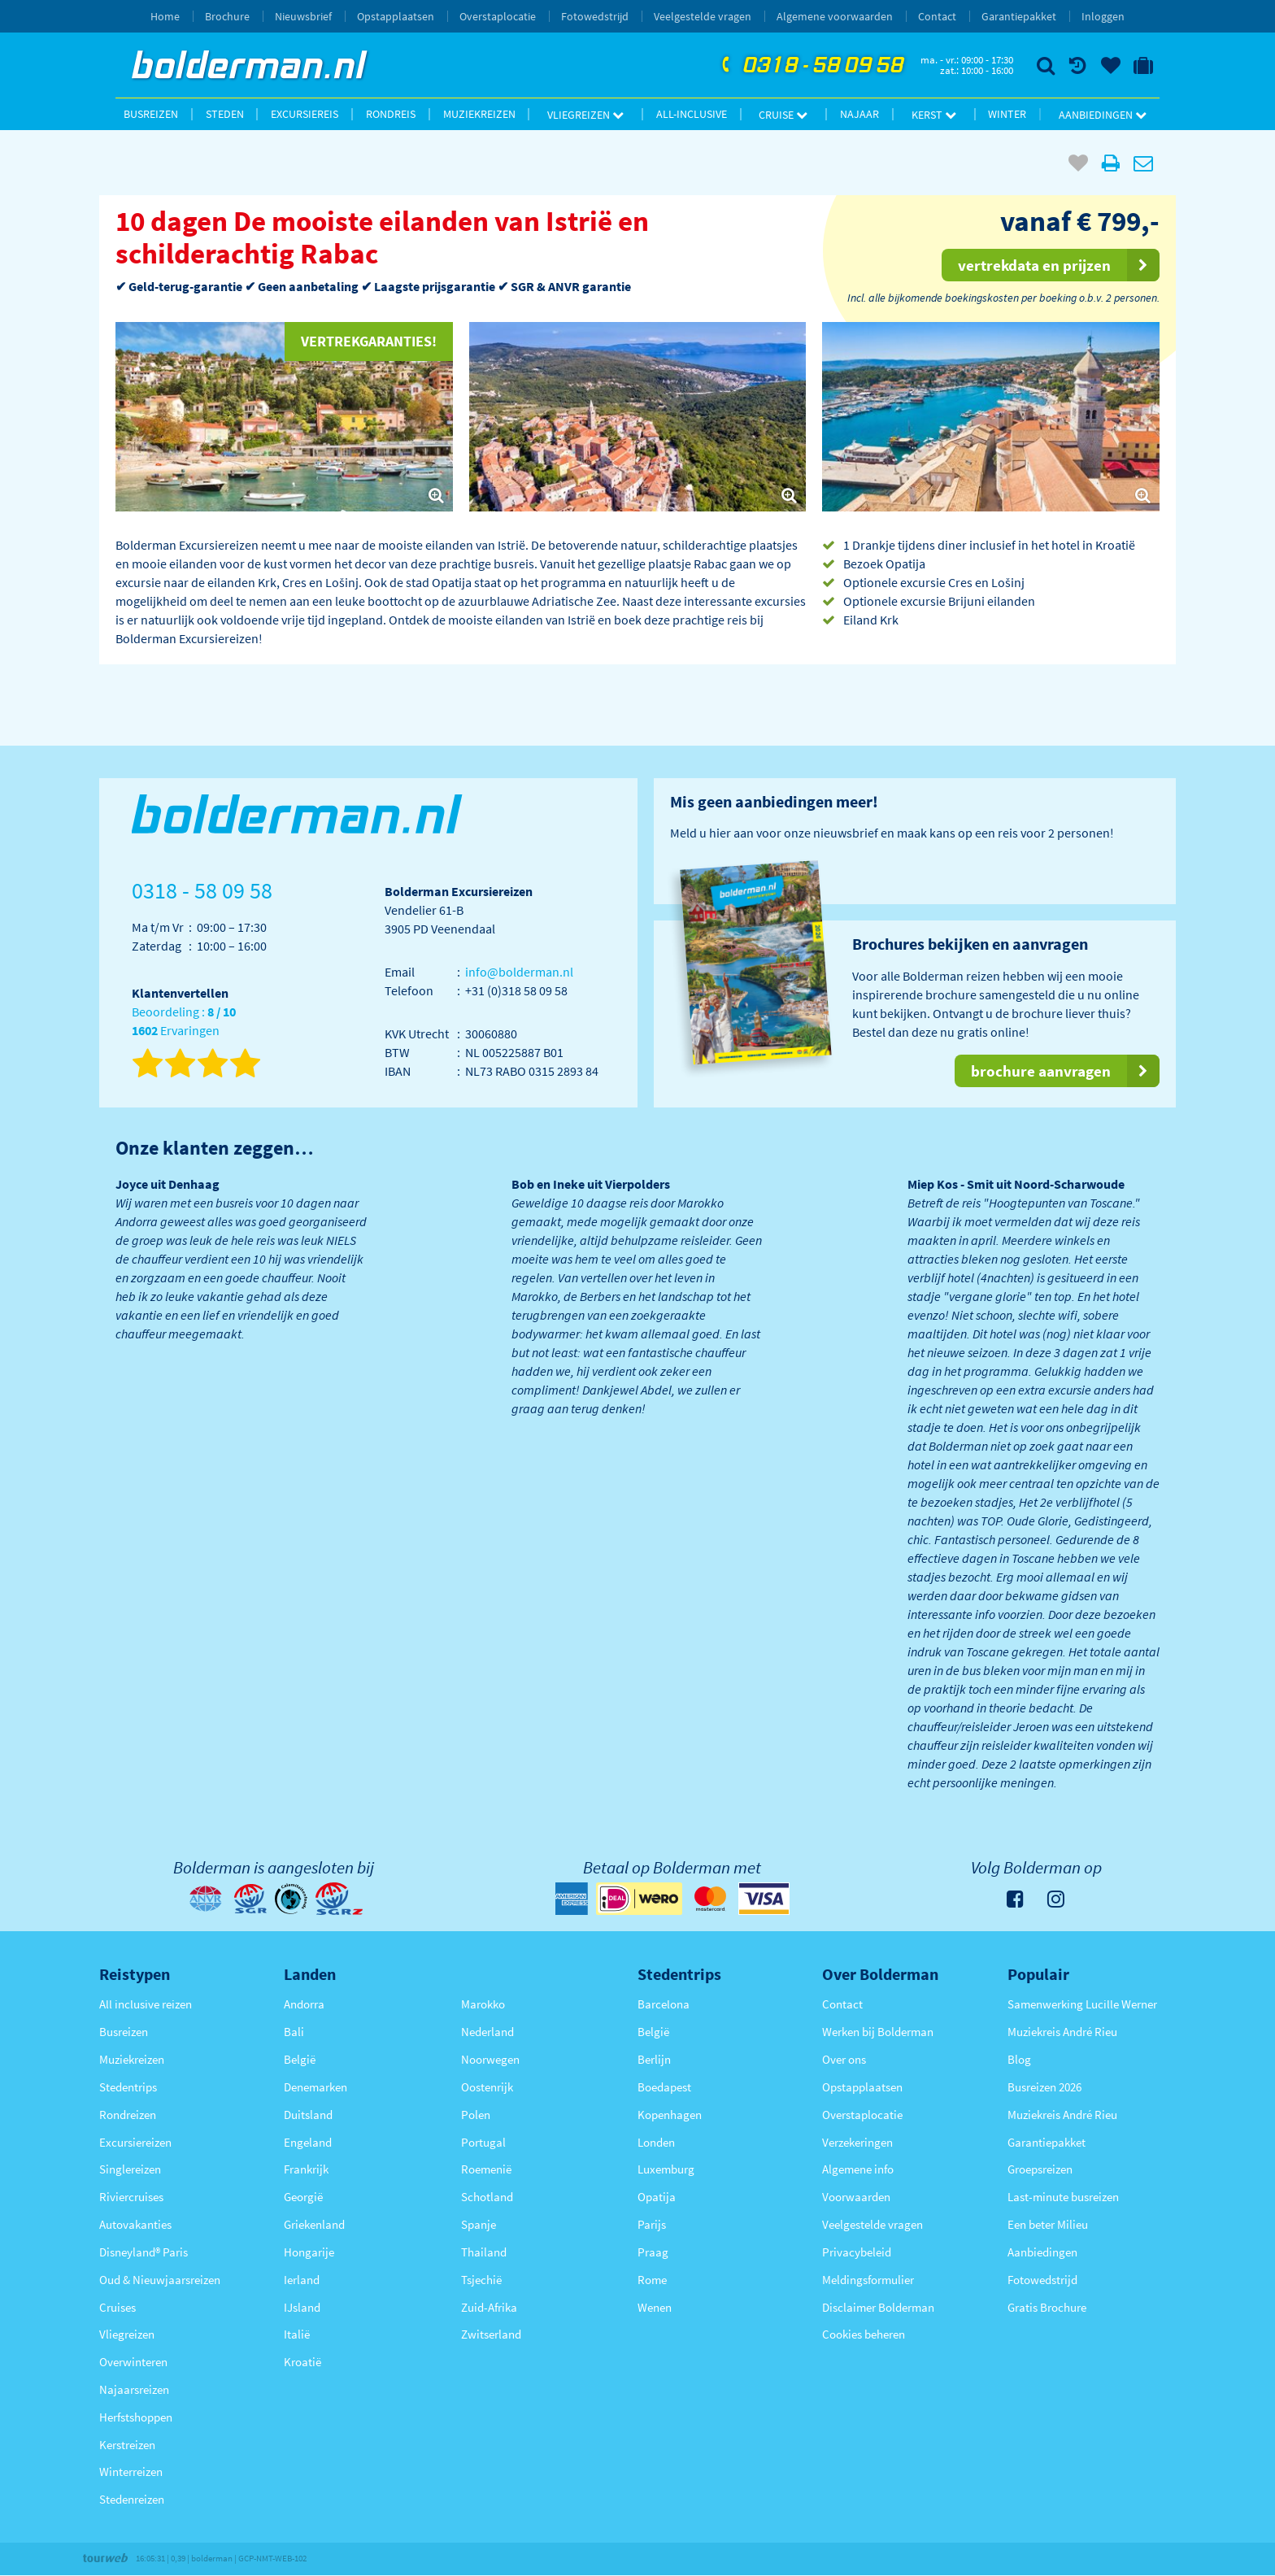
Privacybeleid (856, 2252)
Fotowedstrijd (595, 16)
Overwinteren (133, 2361)
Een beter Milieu (1047, 2224)
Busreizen (151, 114)
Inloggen (1103, 16)
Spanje (478, 2224)
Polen (475, 2114)
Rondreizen (127, 2114)
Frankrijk (306, 2169)
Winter (1007, 114)
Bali (294, 2031)
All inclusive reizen (145, 2004)
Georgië (303, 2196)
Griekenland (314, 2224)
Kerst (934, 114)
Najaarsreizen (134, 2389)
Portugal (483, 2142)
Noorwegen (490, 2059)
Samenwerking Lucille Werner (1082, 2004)
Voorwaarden (856, 2196)
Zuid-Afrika (489, 2307)
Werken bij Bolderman (877, 2031)
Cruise (783, 114)
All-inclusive (691, 114)
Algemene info (858, 2169)
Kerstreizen (127, 2444)
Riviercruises (131, 2196)
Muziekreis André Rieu (1062, 2031)
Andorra (304, 2004)
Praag (653, 2252)
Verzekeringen (857, 2142)
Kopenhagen (670, 2114)
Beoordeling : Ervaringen (184, 1021)
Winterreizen (131, 2471)
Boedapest (664, 2087)
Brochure (227, 16)
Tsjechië (481, 2279)
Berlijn (654, 2059)
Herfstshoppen (135, 2417)
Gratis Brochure (1046, 2307)
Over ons (844, 2059)
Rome (652, 2279)
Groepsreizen (1040, 2169)
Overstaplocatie (497, 16)
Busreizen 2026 (1044, 2087)
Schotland (487, 2196)
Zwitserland (491, 2334)
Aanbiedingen (1103, 114)
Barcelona (664, 2004)
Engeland (308, 2142)
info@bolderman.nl (519, 972)
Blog (1019, 2059)
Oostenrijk (487, 2087)
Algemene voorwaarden (835, 16)
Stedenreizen (131, 2499)
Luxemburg (666, 2169)
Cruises (117, 2307)
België (299, 2059)
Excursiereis (304, 114)
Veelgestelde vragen (702, 16)
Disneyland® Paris (143, 2252)
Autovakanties (135, 2224)
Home (165, 16)
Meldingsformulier (868, 2279)
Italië (297, 2334)
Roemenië (486, 2169)
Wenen (655, 2307)
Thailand (484, 2252)
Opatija (657, 2196)
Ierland (302, 2279)
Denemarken (315, 2087)
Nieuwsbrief (303, 16)
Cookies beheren (863, 2334)
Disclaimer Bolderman (878, 2307)
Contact (937, 16)
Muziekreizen (479, 114)
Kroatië (302, 2361)
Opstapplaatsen (395, 16)
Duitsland (308, 2114)
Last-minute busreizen (1063, 2196)
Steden (225, 114)
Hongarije (309, 2252)
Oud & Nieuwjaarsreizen (159, 2279)
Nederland (487, 2031)
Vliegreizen (585, 114)
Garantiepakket (1018, 16)
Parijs (652, 2224)
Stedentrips (128, 2087)
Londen (656, 2142)
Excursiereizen (135, 2142)
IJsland (302, 2307)
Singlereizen (130, 2169)
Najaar (859, 114)
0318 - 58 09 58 (810, 65)
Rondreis (391, 114)
